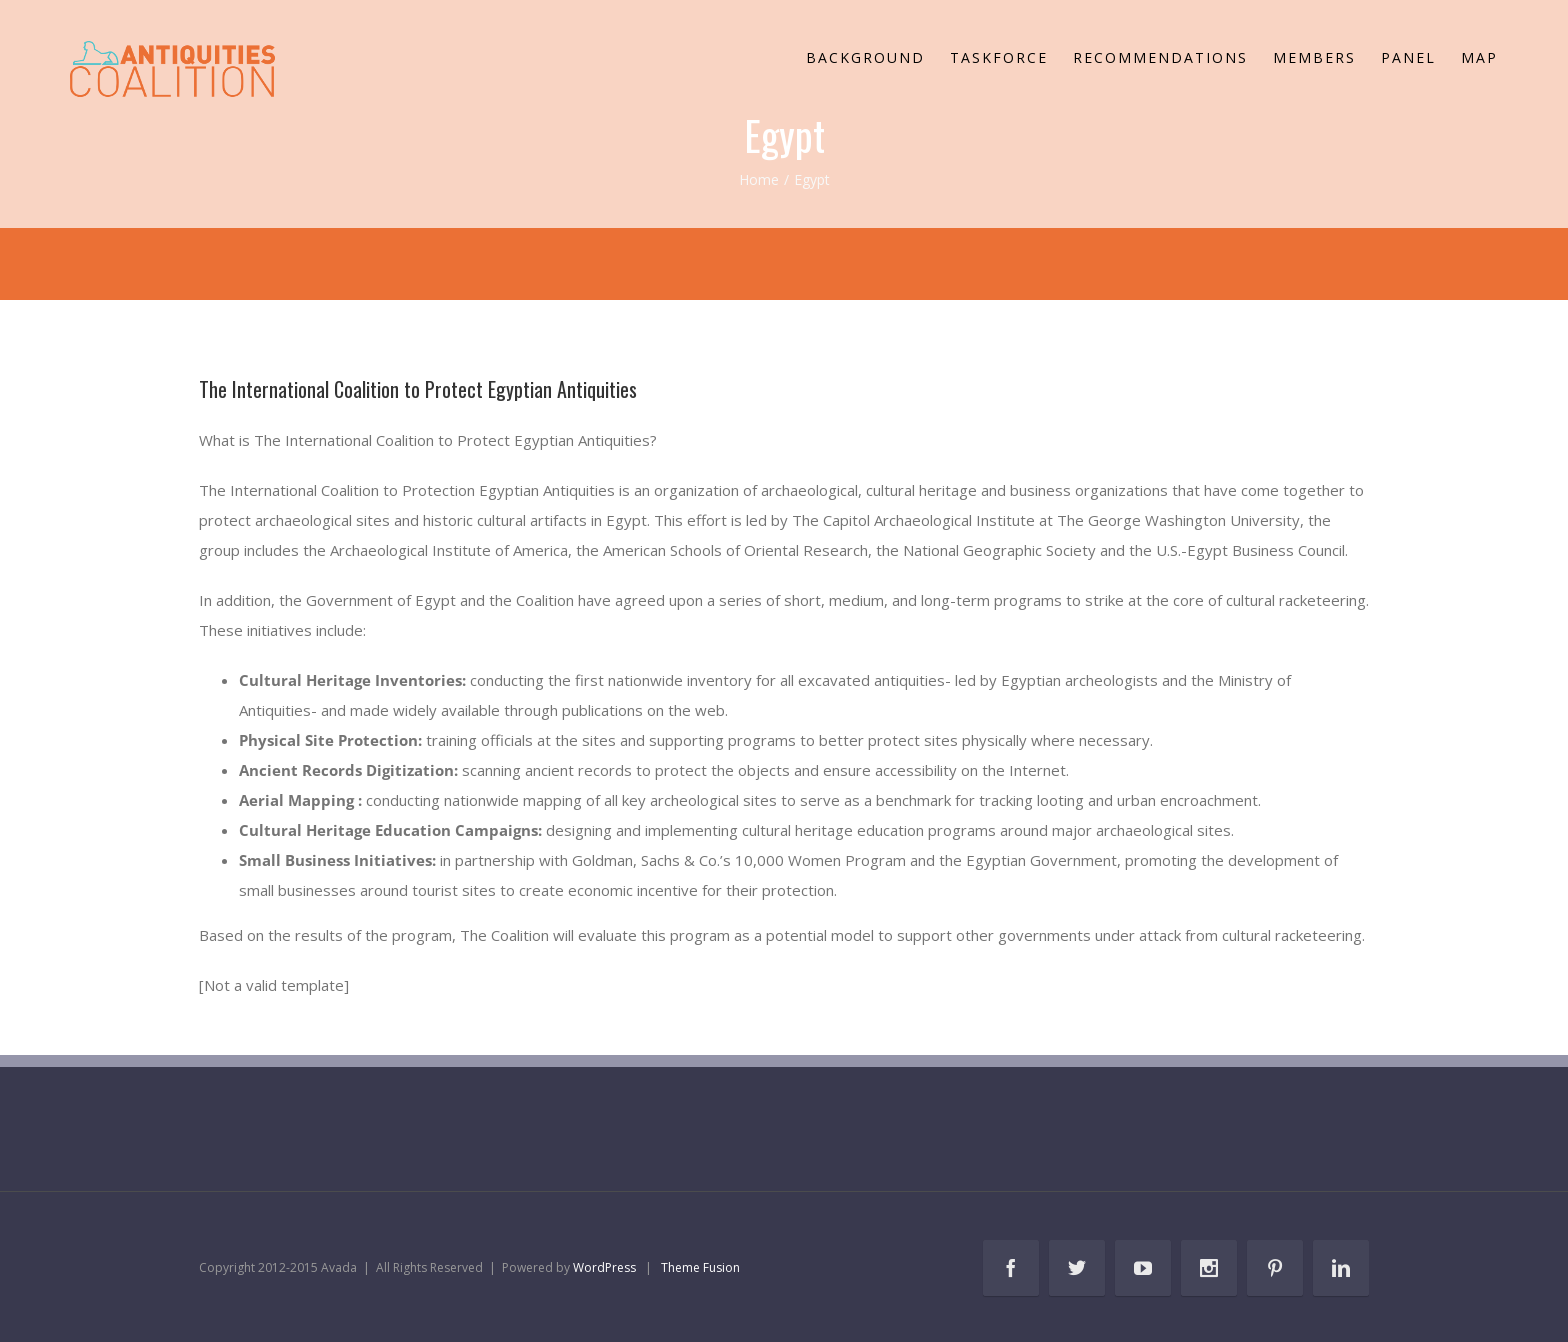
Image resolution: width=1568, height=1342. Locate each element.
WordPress (604, 1267)
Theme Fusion (700, 1267)
